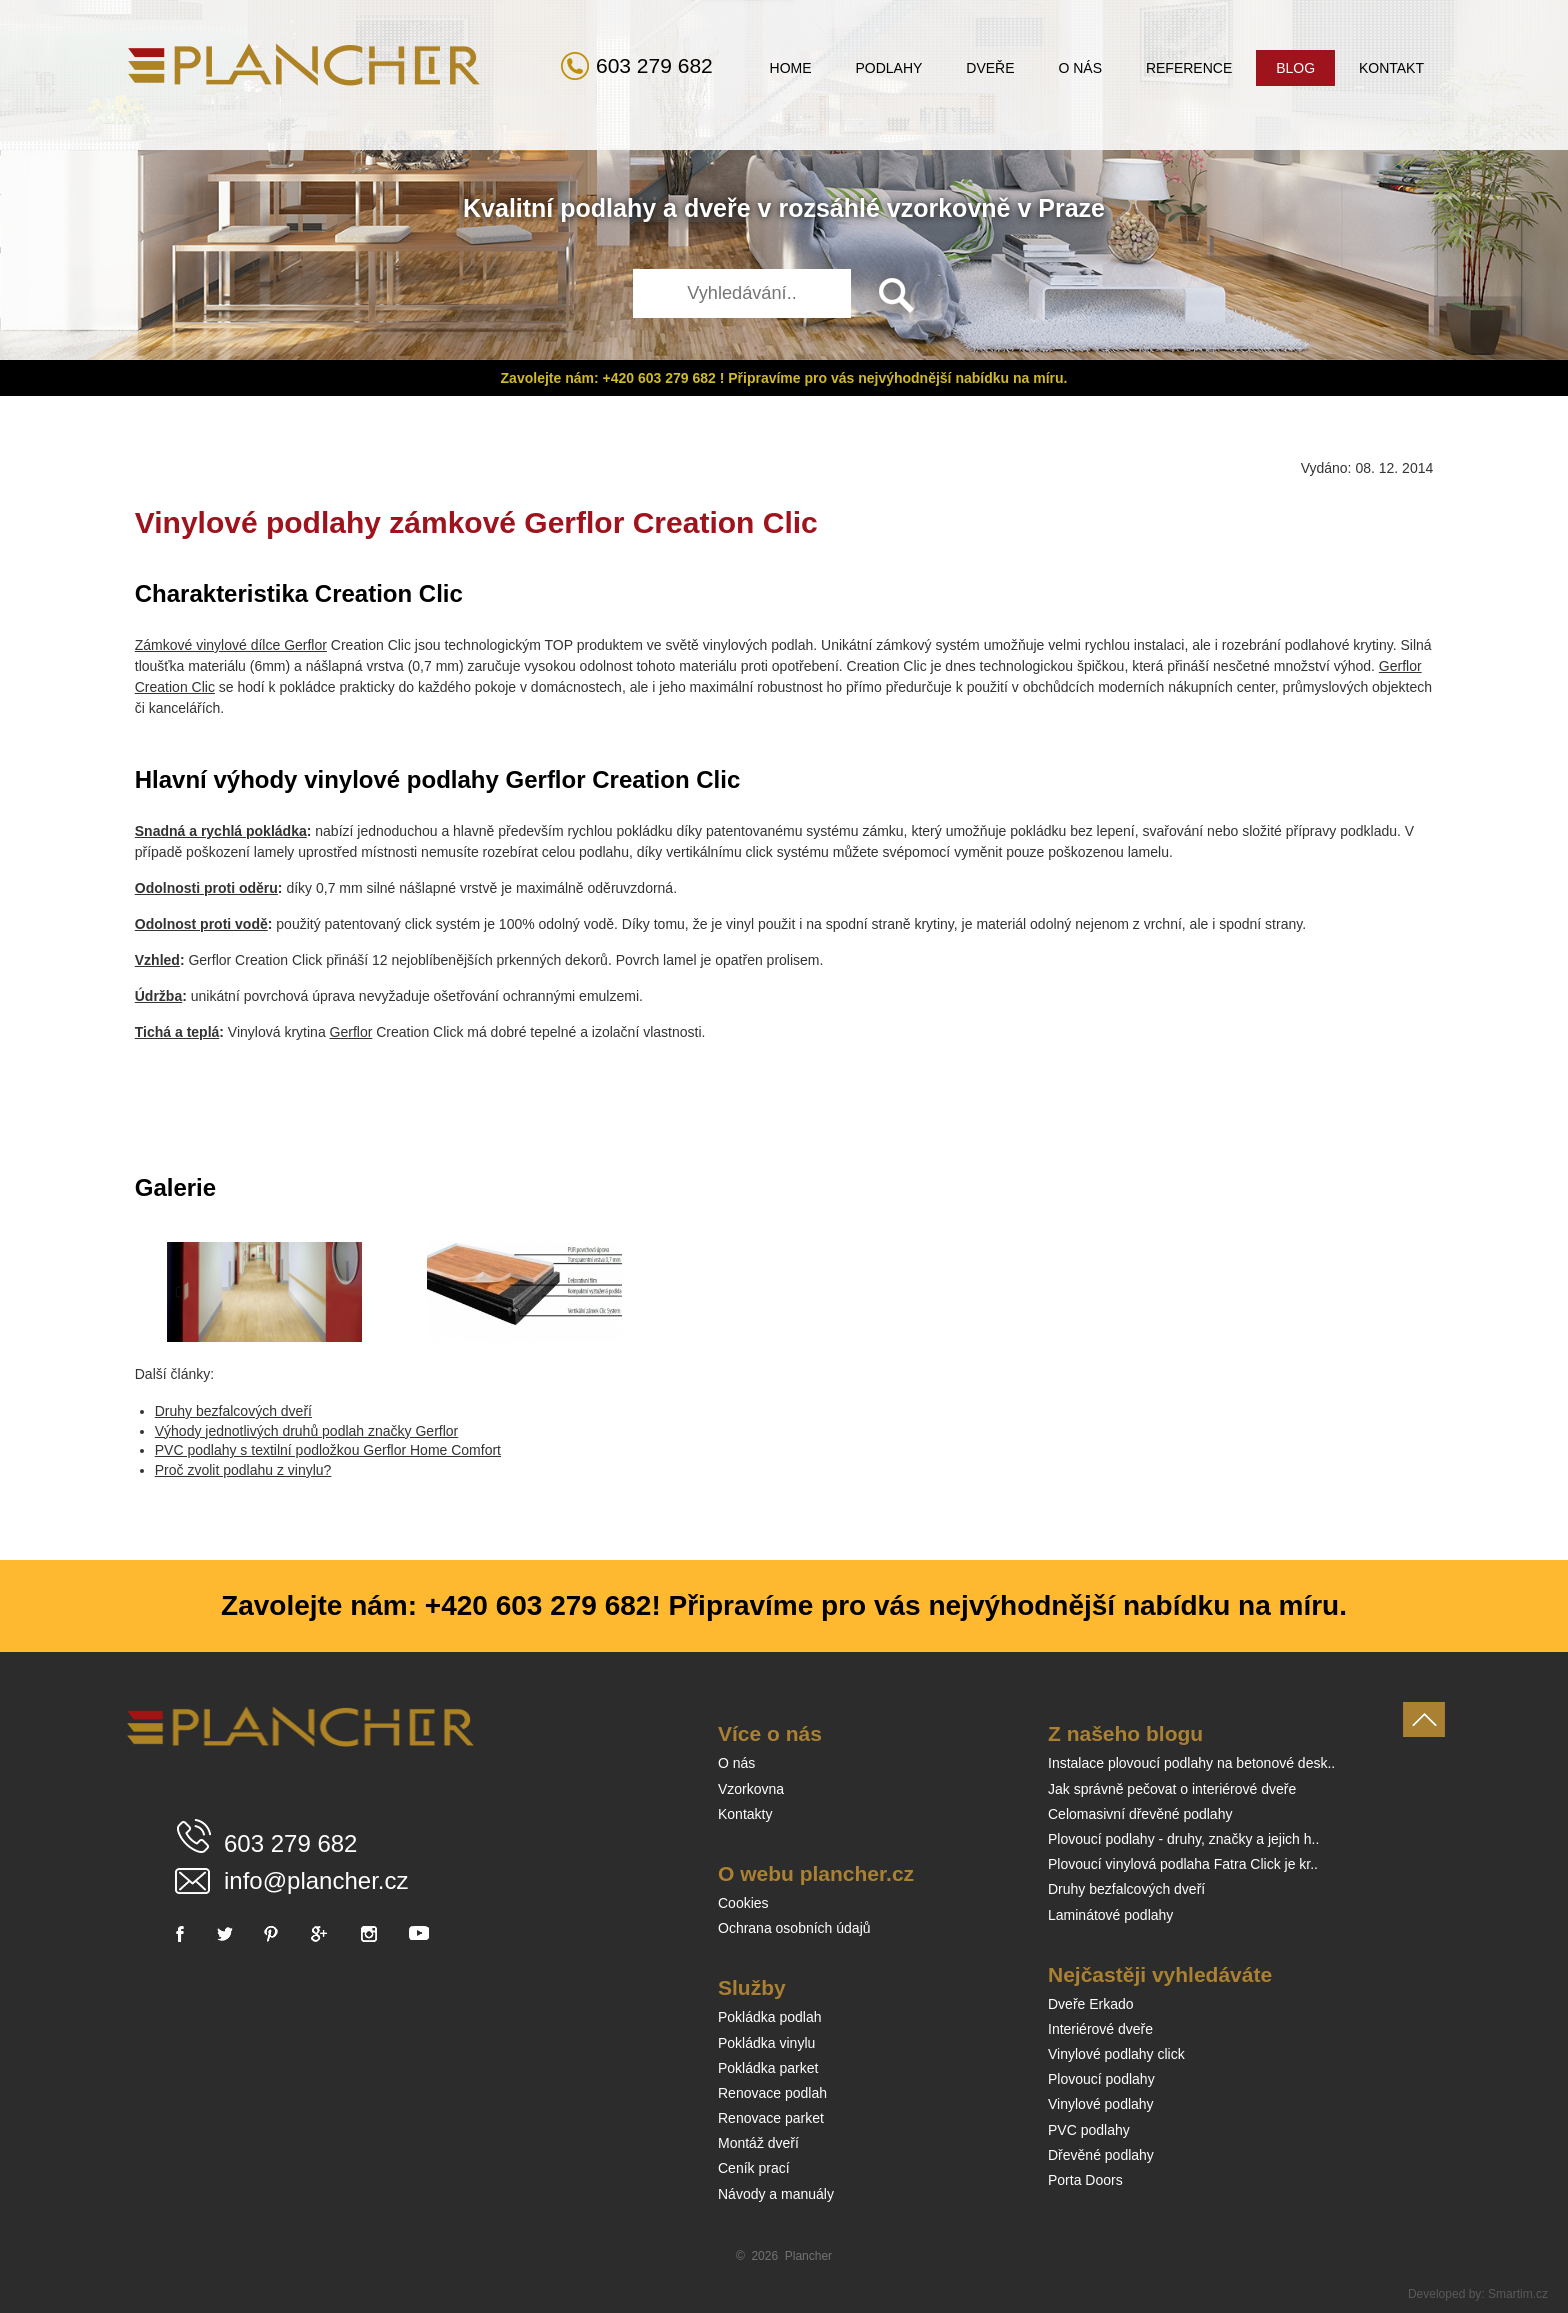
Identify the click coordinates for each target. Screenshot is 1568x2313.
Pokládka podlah (770, 2017)
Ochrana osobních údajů (794, 1928)
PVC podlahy (1089, 2130)
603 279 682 (654, 65)
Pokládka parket (768, 2068)
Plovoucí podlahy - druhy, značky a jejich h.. (1183, 1839)
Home (791, 68)
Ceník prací (754, 2168)
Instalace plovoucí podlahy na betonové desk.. (1191, 1763)
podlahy (608, 208)
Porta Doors (1085, 2180)
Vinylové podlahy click (1116, 2054)
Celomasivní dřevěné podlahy (1140, 1814)
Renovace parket (771, 2118)
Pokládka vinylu (766, 2043)
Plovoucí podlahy (1101, 2079)
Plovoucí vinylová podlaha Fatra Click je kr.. (1183, 1864)
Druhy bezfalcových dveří (233, 1411)
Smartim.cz (1518, 2294)
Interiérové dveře (1100, 2029)
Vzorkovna (751, 1789)
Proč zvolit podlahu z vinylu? (243, 1470)
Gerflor (351, 1032)
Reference (1189, 68)
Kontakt (1391, 68)
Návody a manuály (776, 2194)
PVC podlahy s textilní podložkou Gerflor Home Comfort (328, 1450)
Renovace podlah (772, 2093)
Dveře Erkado (1091, 2004)
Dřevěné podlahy (1101, 2155)
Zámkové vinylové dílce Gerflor (231, 645)
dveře (717, 208)
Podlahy (888, 68)
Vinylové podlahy (1101, 2104)
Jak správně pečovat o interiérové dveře (1172, 1789)
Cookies (743, 1903)
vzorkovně (949, 208)
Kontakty (745, 1814)
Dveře (990, 68)
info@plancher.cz (316, 1880)
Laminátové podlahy (1110, 1915)
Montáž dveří (758, 2143)
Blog (1295, 68)
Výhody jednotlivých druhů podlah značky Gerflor (307, 1431)
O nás (1080, 68)
